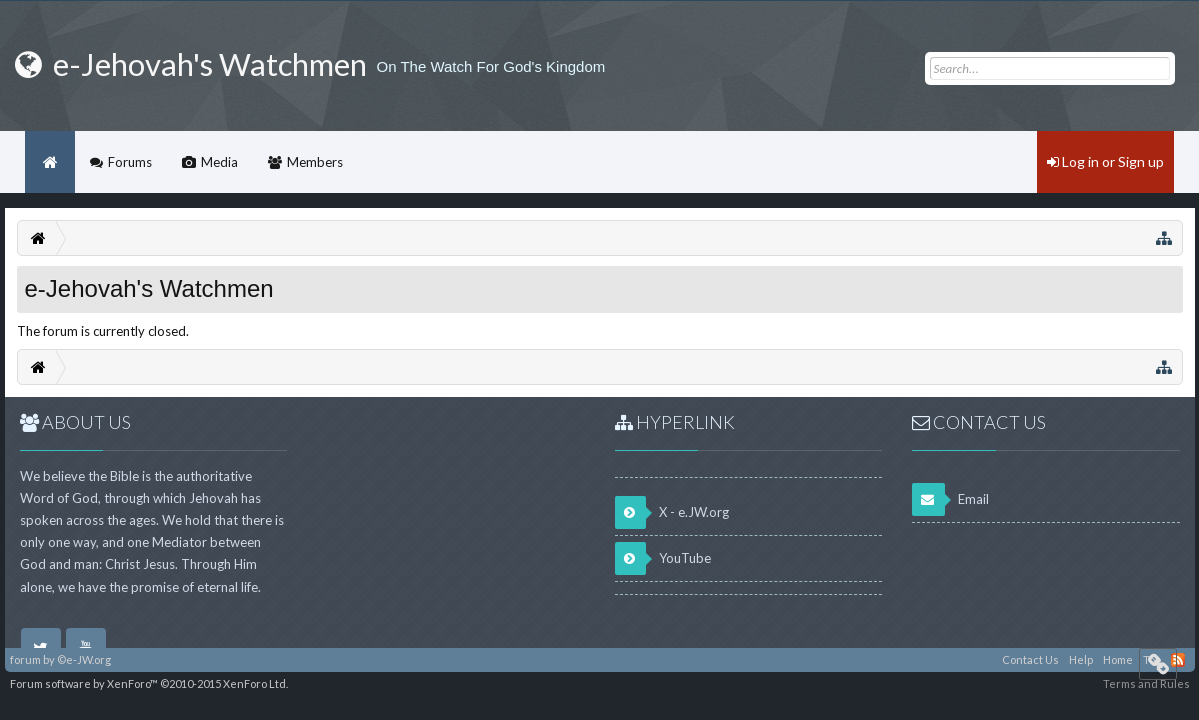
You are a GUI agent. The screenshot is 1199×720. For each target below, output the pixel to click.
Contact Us (1030, 659)
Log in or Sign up (1105, 161)
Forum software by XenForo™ (149, 683)
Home (50, 162)
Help (1081, 659)
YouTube (663, 558)
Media (219, 162)
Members (315, 162)
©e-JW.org (84, 659)
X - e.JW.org (672, 512)
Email (950, 499)
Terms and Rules (1146, 683)
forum (25, 659)
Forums (130, 162)
